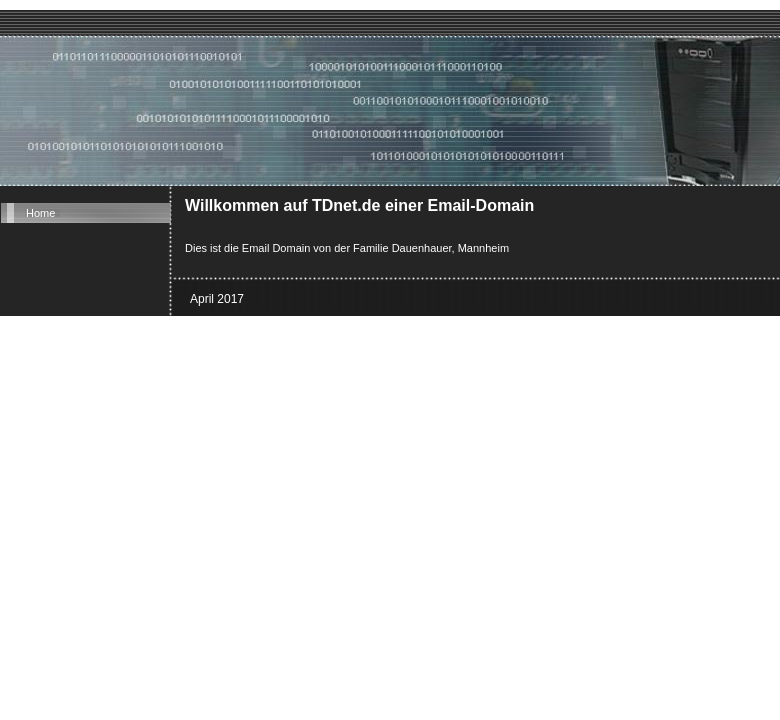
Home (40, 213)
